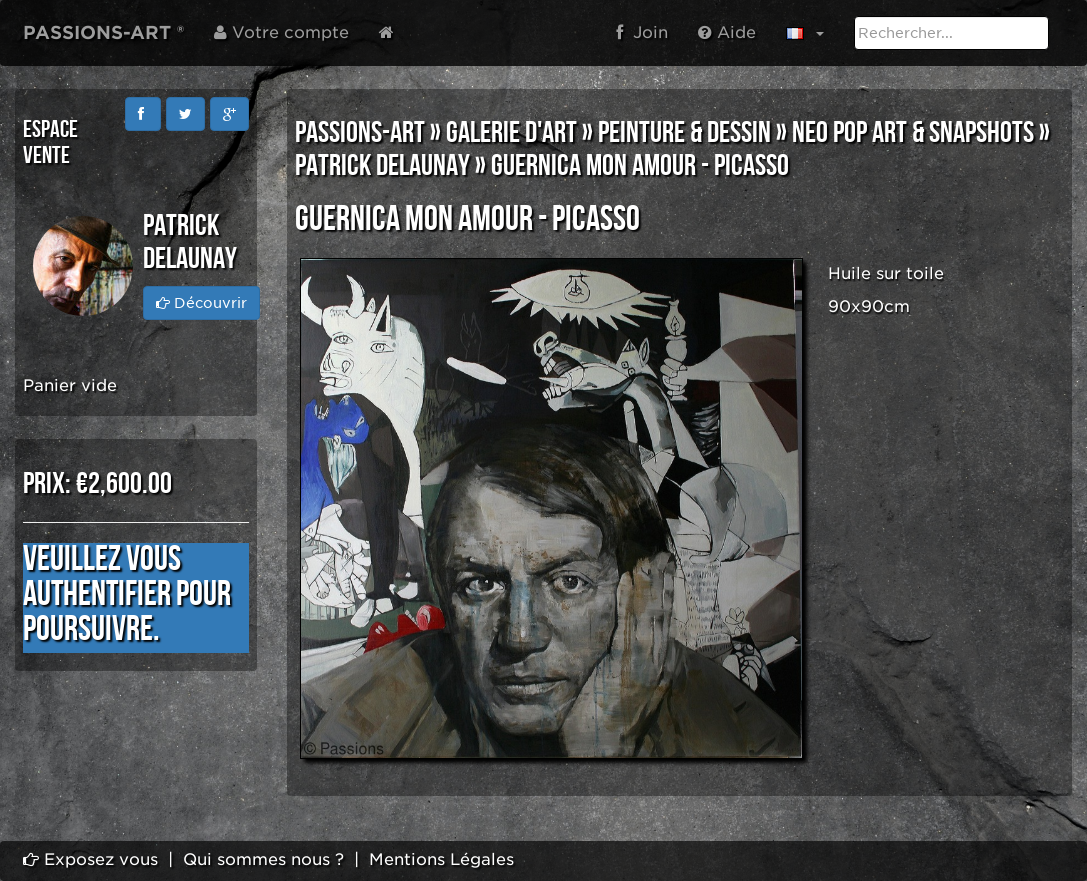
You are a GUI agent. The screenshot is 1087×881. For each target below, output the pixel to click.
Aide (727, 32)
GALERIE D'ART (511, 133)
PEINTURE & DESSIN (684, 133)
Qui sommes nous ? (263, 859)
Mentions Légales (441, 859)
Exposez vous (90, 859)
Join (642, 32)
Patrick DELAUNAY (382, 166)
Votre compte (281, 32)
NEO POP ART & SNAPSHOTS (913, 133)
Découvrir (201, 303)
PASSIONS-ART (360, 133)
